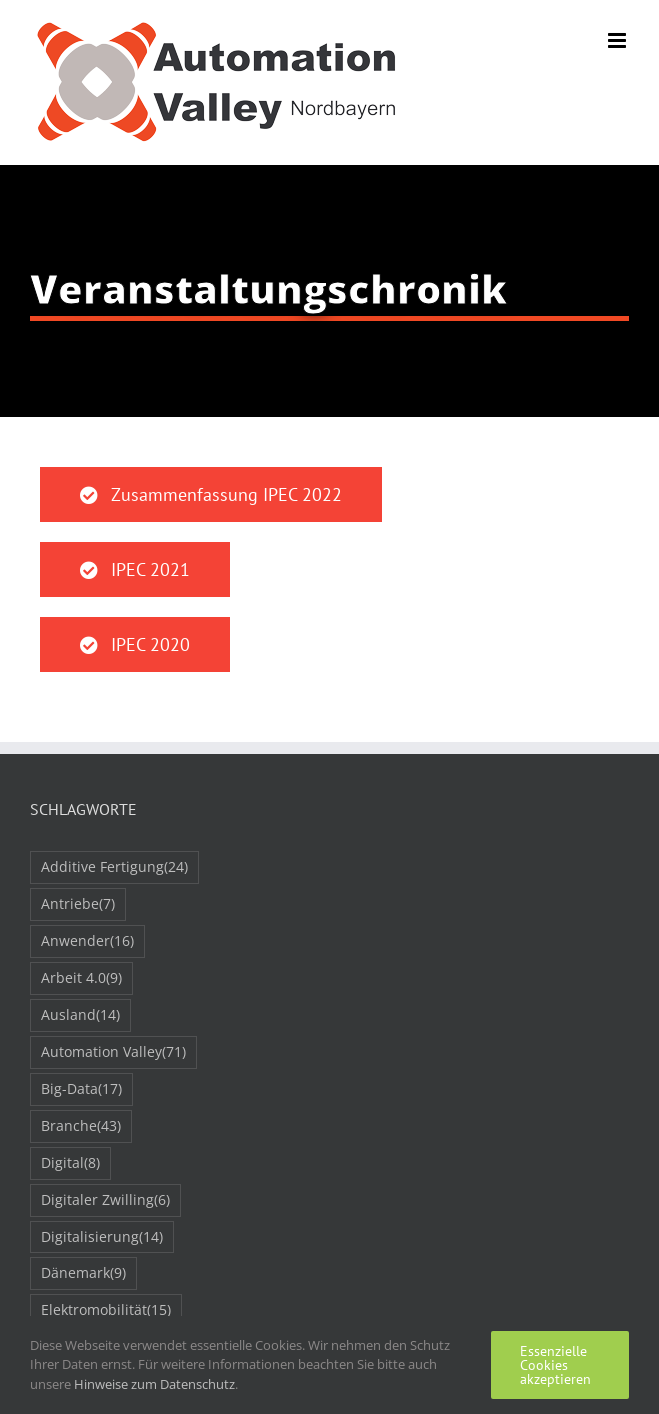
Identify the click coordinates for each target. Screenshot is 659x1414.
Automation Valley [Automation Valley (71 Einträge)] (113, 1052)
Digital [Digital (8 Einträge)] (70, 1163)
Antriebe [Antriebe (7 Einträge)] (78, 904)
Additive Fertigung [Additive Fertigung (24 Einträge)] (114, 867)
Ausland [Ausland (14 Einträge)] (80, 1015)
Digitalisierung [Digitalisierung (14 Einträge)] (102, 1237)
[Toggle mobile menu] (618, 40)
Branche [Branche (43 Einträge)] (81, 1126)
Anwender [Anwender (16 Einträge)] (87, 941)
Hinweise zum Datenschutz (154, 1384)
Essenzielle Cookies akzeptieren (555, 1365)
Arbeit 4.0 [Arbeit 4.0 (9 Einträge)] (81, 978)
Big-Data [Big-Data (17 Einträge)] (81, 1089)
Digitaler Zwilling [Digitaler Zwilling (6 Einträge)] (105, 1200)
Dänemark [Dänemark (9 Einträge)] (83, 1273)
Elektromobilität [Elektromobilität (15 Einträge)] (106, 1310)
